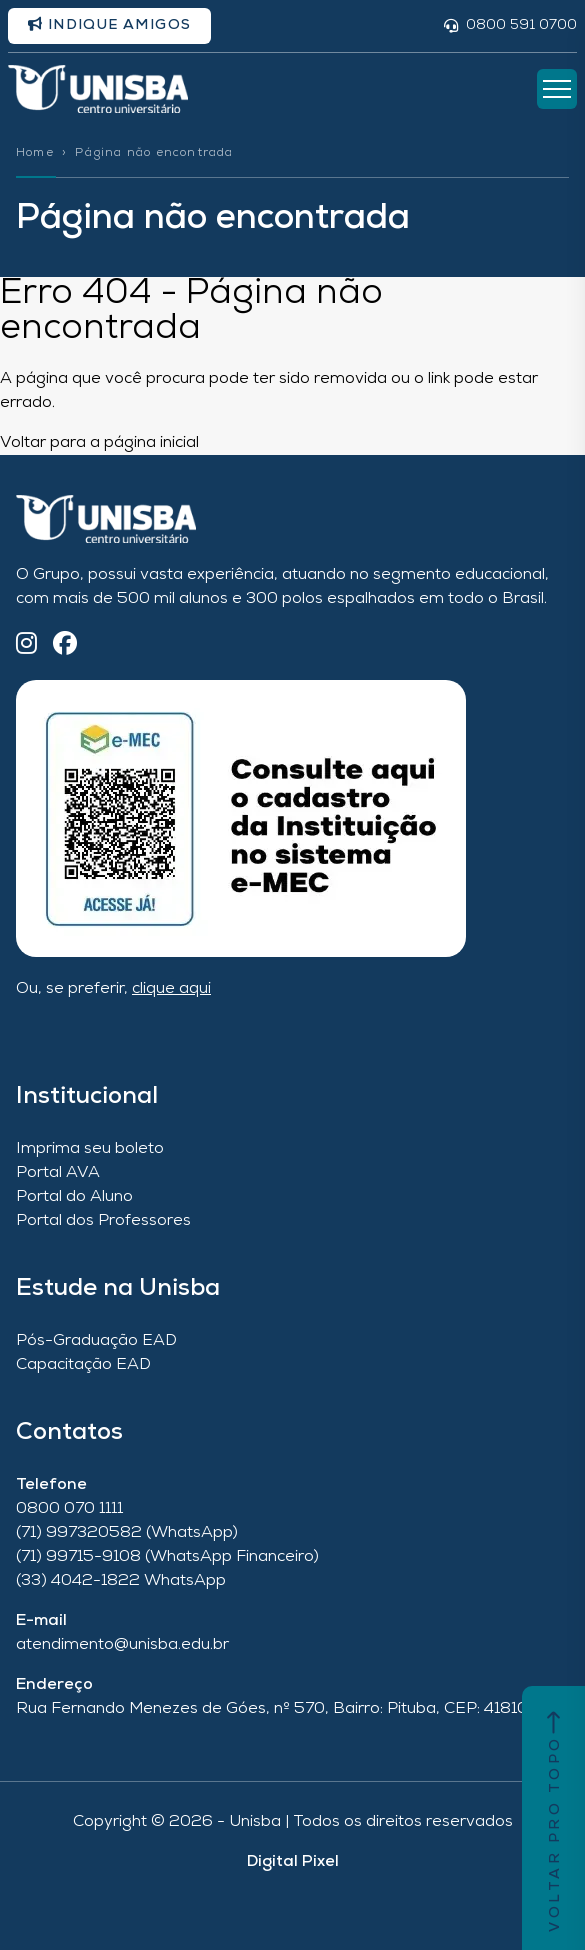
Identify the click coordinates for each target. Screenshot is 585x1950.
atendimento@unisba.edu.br (122, 1645)
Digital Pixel (293, 1862)
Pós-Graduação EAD (96, 1341)
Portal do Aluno (74, 1197)
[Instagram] (26, 645)
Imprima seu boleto (90, 1149)
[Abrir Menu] (557, 89)
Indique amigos (109, 25)
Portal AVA (58, 1173)
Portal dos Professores (103, 1221)
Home (35, 153)
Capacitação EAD (83, 1365)
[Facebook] (65, 645)
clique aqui (171, 989)
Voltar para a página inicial (99, 443)
